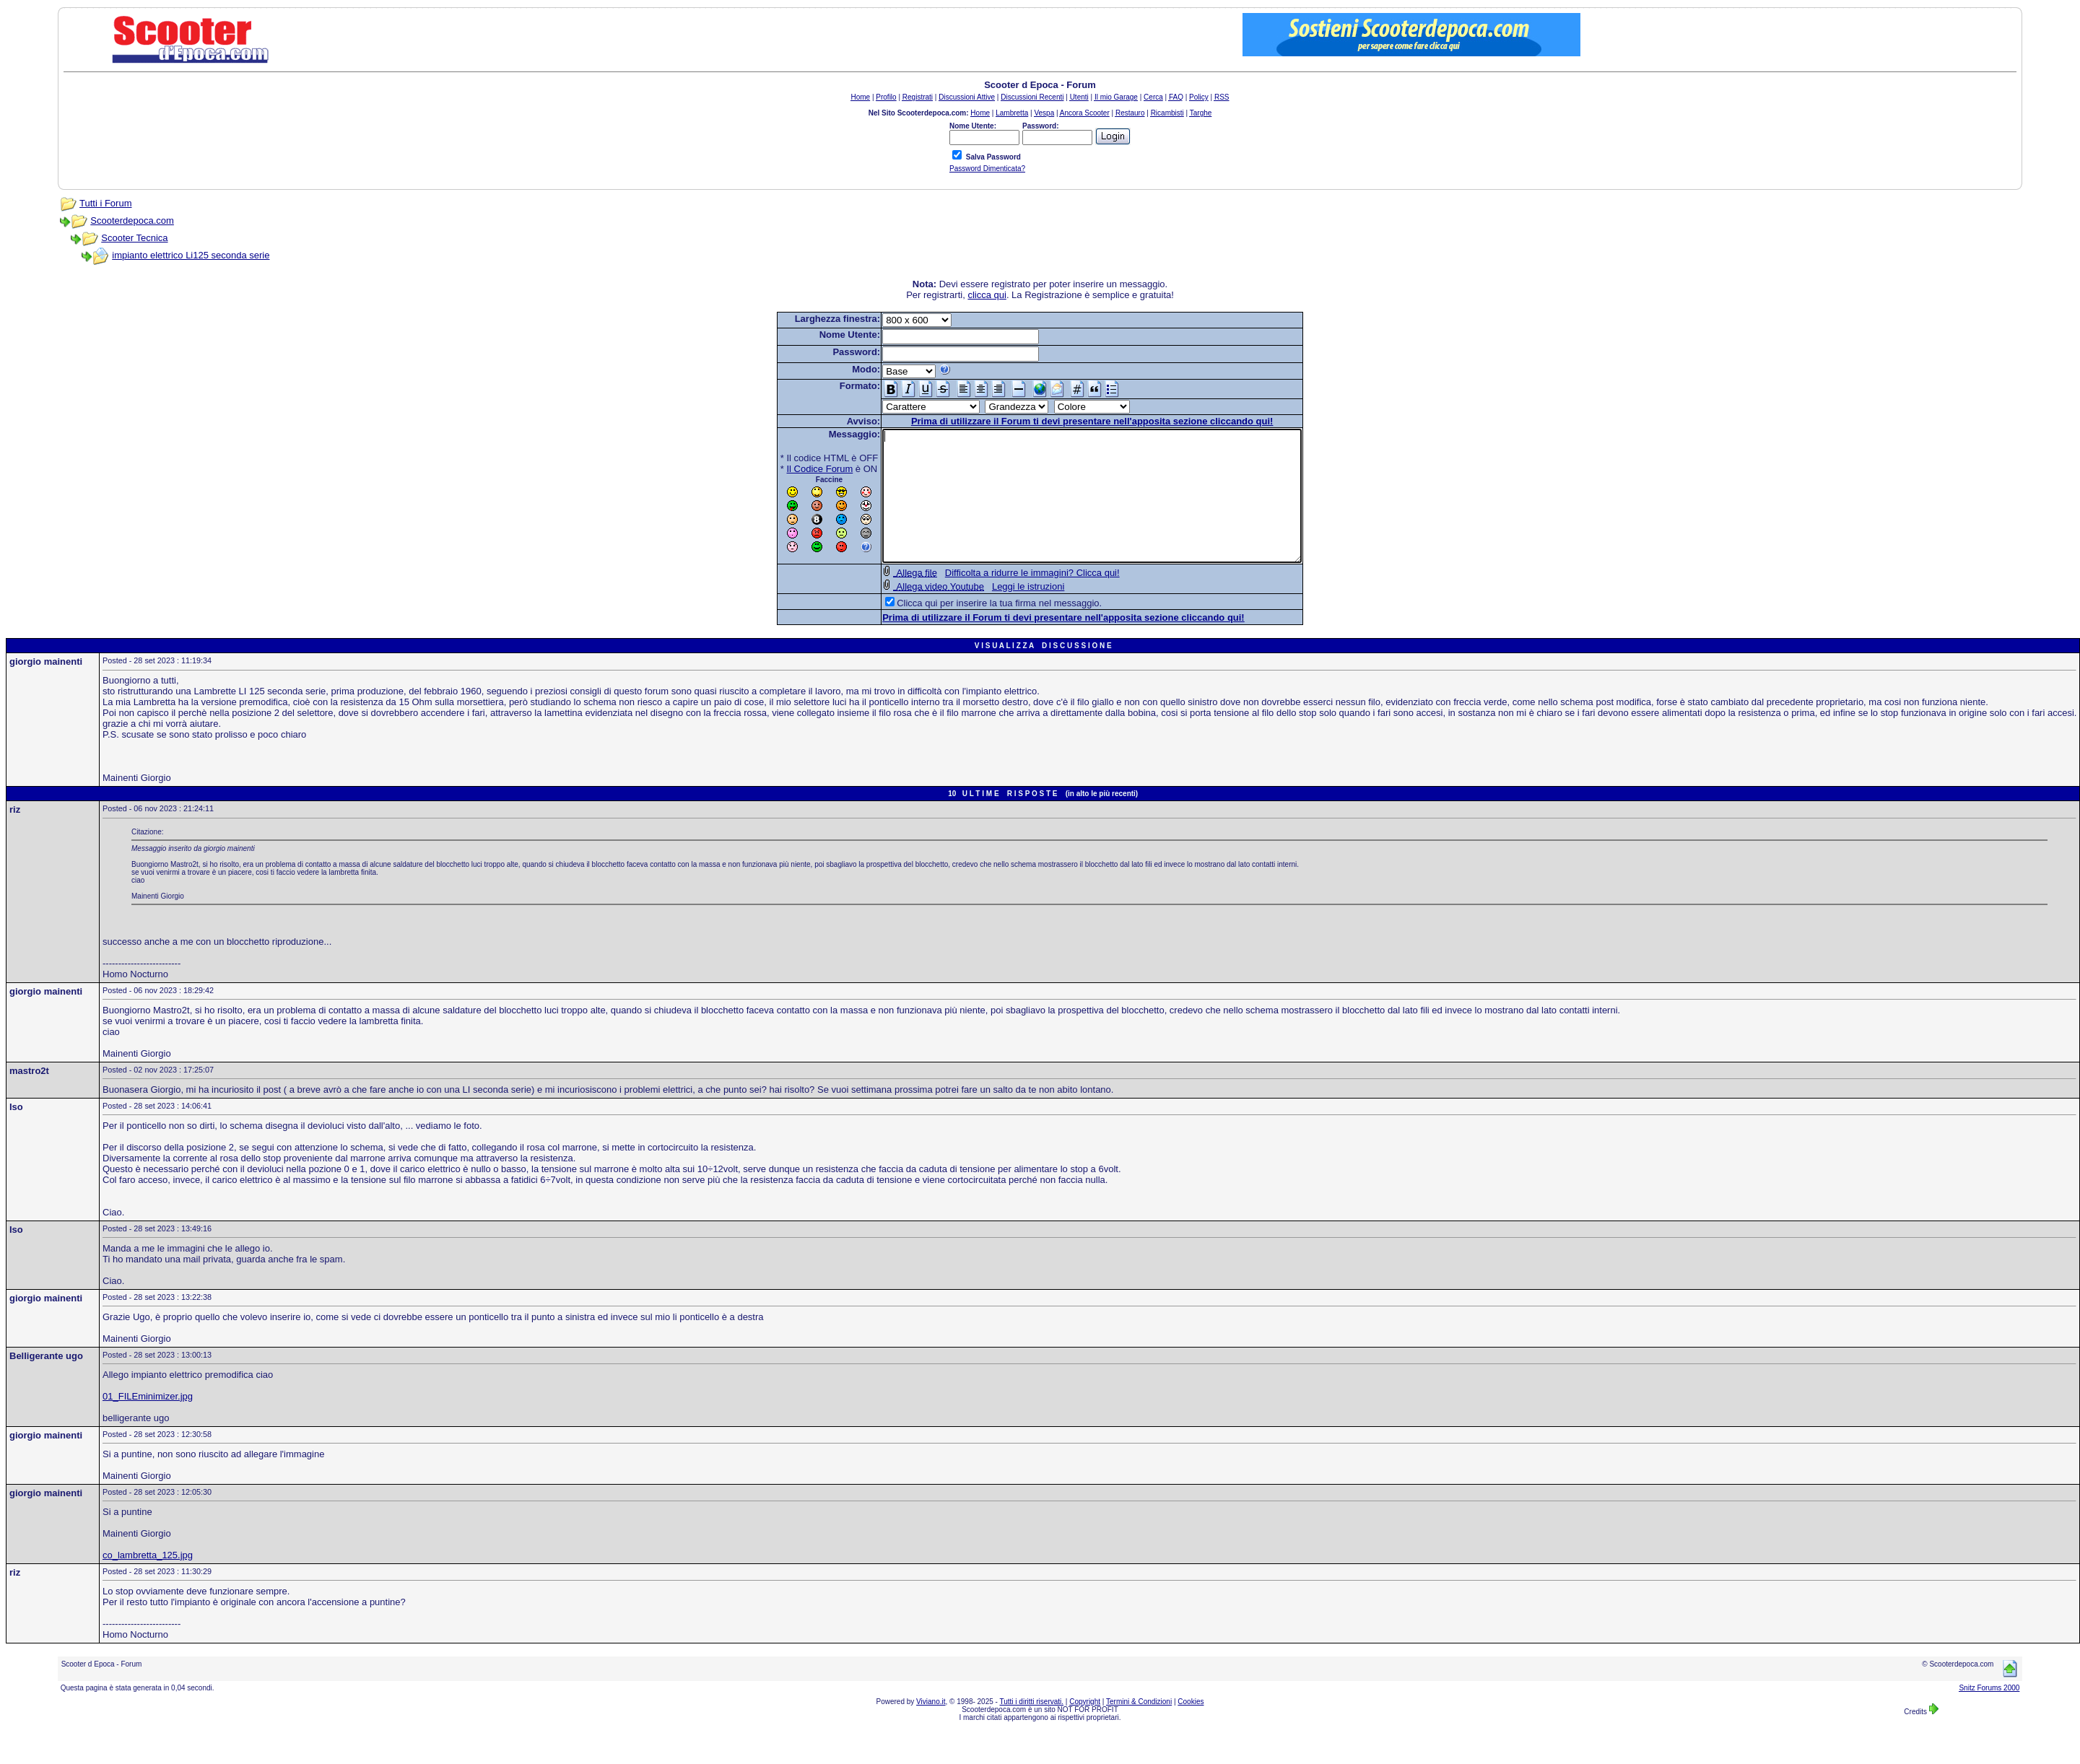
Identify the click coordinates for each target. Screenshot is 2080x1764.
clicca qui (986, 294)
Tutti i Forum (105, 203)
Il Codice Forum (795, 468)
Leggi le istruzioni (1003, 612)
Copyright (1084, 1728)
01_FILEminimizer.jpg (148, 1422)
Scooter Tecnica (134, 237)
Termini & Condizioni (1139, 1728)
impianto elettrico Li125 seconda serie (190, 255)
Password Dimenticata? (987, 169)
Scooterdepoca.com (132, 220)
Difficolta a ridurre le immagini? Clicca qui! (1007, 598)
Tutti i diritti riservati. (1032, 1728)
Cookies (1191, 1728)
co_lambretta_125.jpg (148, 1581)
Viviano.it (930, 1728)
